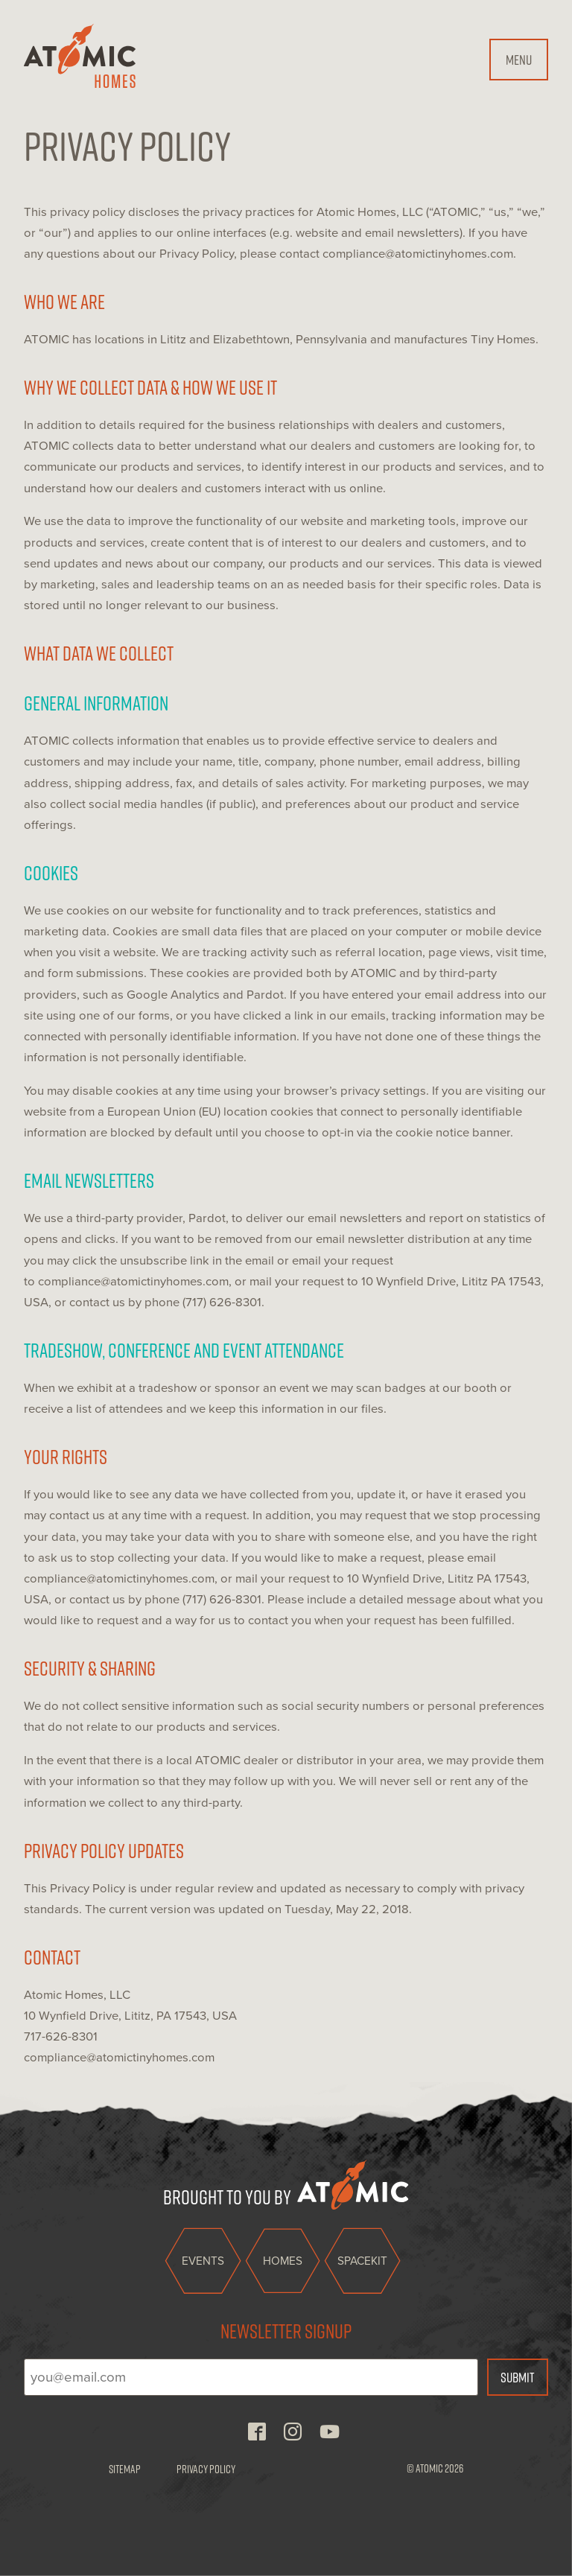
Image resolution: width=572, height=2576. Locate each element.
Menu (519, 59)
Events (203, 2260)
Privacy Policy (206, 2468)
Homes (282, 2260)
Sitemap (125, 2468)
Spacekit (362, 2260)
